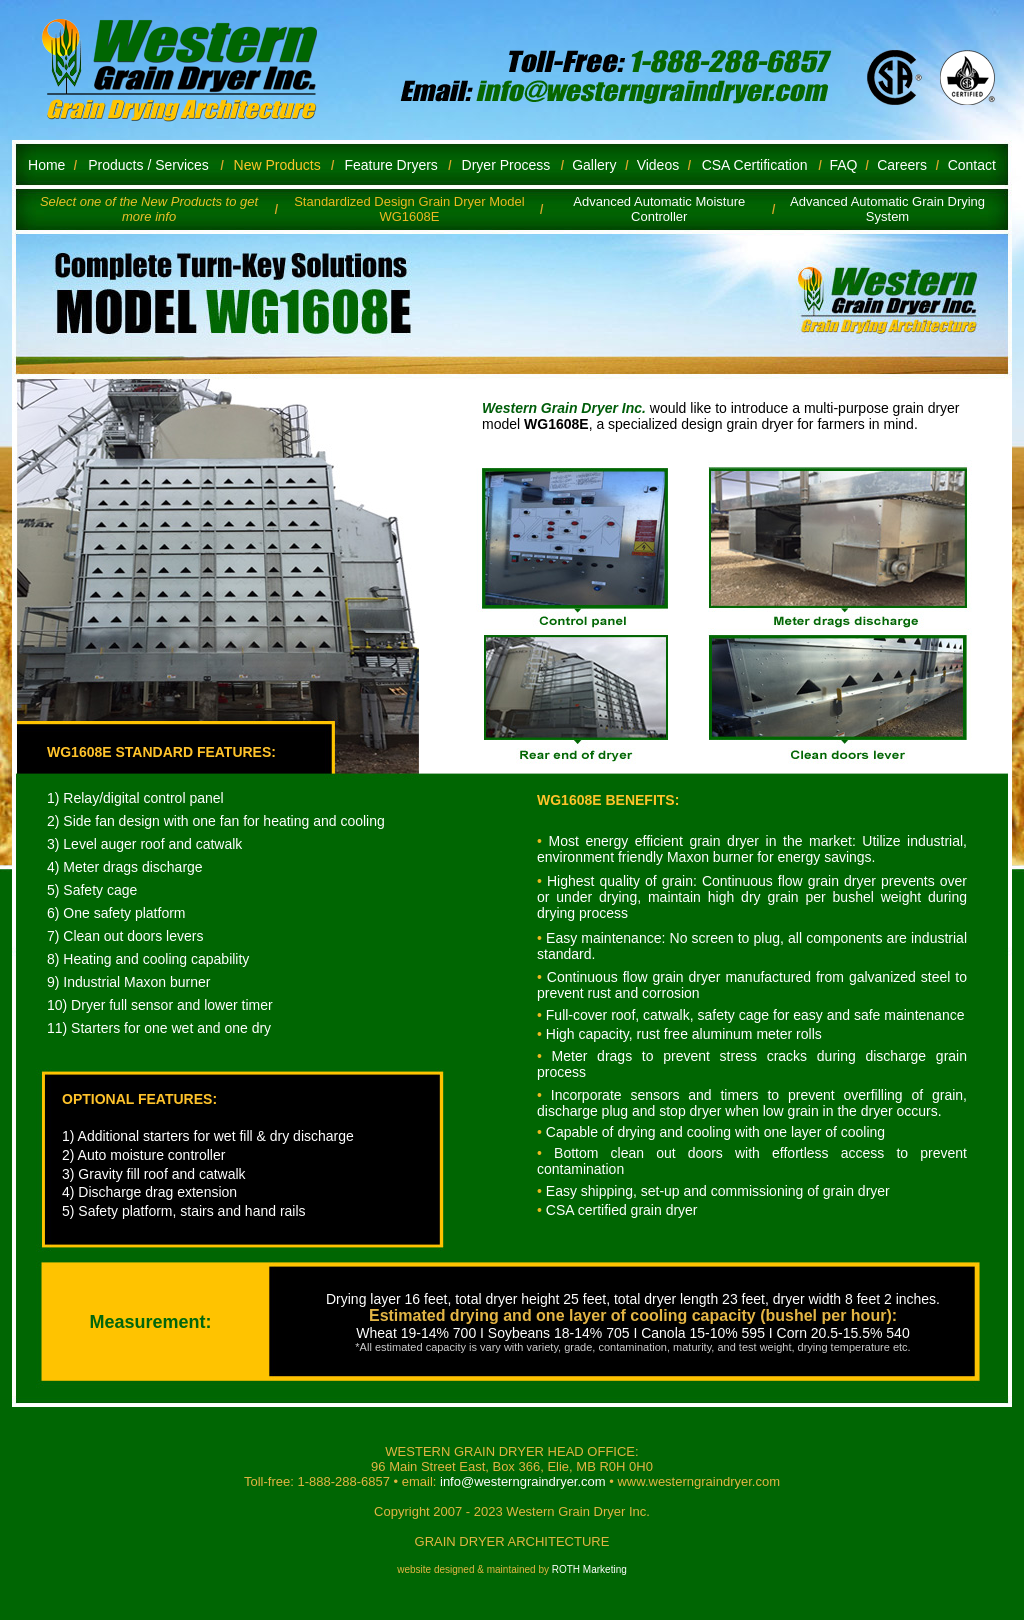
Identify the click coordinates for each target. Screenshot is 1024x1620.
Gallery (594, 165)
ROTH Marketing (589, 1569)
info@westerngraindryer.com (524, 1481)
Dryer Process (506, 165)
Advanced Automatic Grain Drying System (887, 209)
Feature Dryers (390, 165)
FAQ (843, 165)
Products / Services (148, 165)
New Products (277, 165)
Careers (902, 165)
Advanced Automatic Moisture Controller (659, 209)
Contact (972, 165)
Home (46, 165)
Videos (658, 165)
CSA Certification (755, 165)
